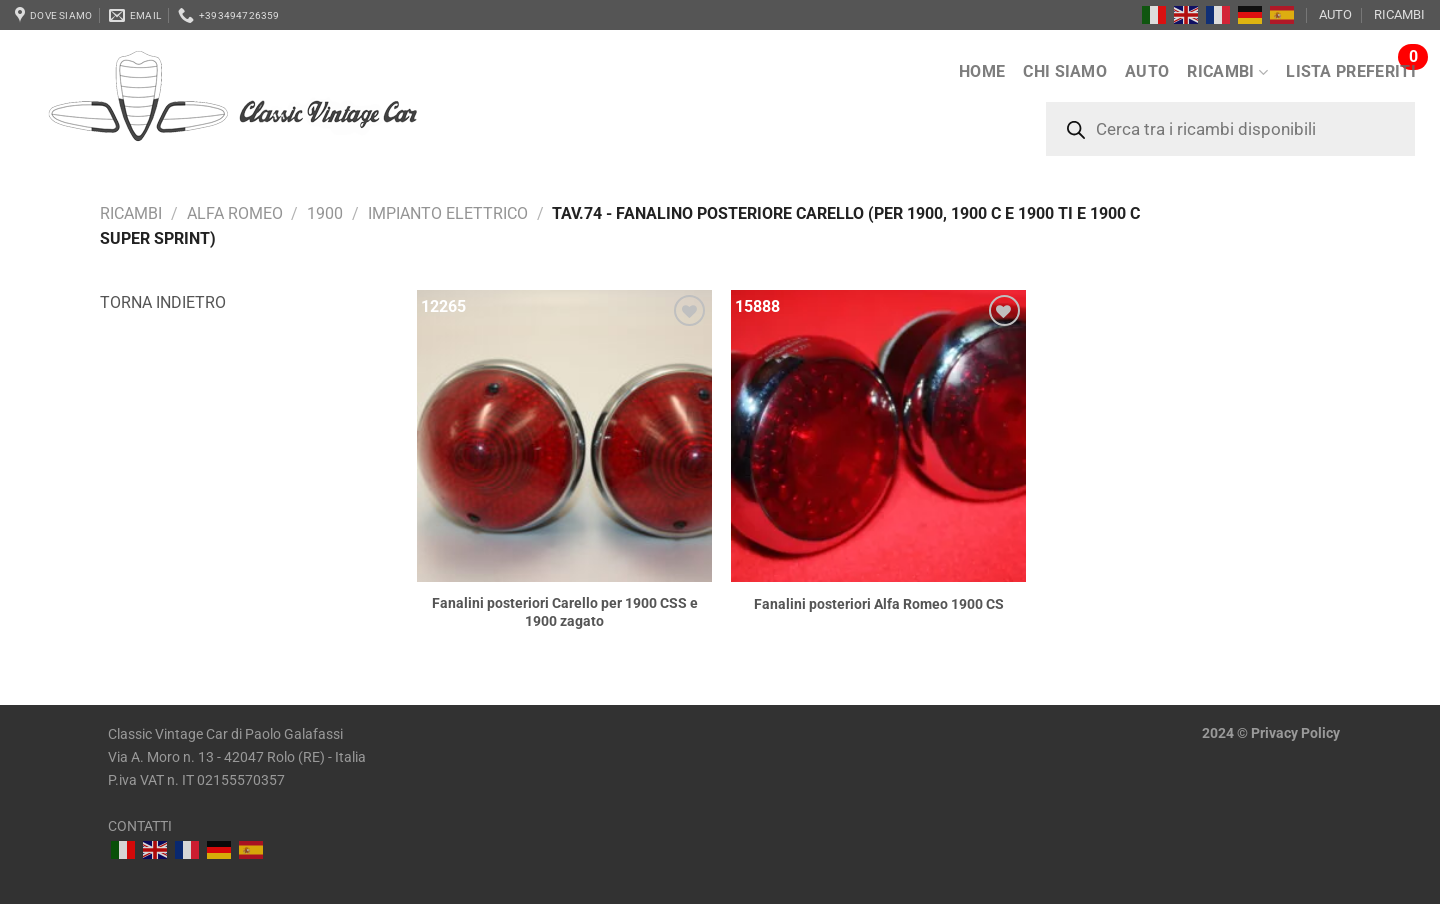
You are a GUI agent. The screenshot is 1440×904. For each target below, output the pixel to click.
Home (982, 71)
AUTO (1335, 14)
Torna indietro (163, 302)
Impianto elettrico (448, 213)
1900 (325, 213)
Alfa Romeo (235, 213)
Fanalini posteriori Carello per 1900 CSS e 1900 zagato (565, 613)
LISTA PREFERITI (1351, 71)
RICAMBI (1399, 14)
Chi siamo (1065, 71)
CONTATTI (140, 826)
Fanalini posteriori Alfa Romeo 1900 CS (879, 604)
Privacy (1274, 733)
